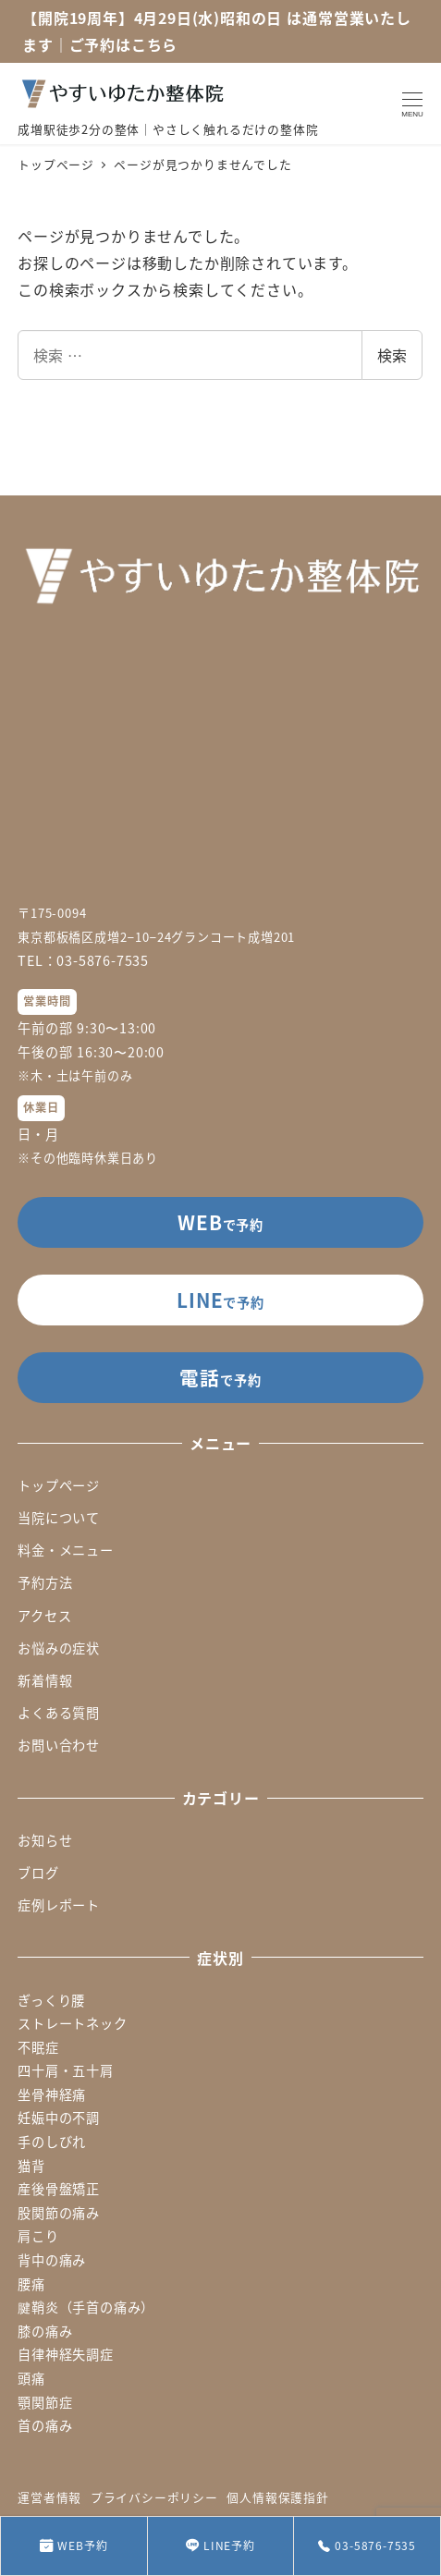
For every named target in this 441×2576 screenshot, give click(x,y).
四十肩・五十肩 (66, 2070)
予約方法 (45, 1582)
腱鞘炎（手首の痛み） (86, 2307)
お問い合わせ (59, 1745)
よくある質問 (59, 1712)
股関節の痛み (59, 2213)
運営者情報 (49, 2497)
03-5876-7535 (367, 2545)
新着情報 (45, 1680)
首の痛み (45, 2425)
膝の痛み (45, 2331)
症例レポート (59, 1905)
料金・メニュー (66, 1550)
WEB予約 (73, 2546)
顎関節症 (45, 2402)
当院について (59, 1517)
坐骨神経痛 (52, 2094)
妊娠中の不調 (59, 2117)
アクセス (44, 1615)
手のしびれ (52, 2141)
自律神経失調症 (66, 2354)
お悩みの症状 (59, 1648)
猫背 (31, 2165)
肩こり (38, 2236)
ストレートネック (72, 2023)
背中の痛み (52, 2260)
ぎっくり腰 (51, 2000)
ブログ (38, 1872)
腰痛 (31, 2284)
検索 (392, 355)
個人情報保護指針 (277, 2497)
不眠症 (38, 2047)
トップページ (59, 1485)
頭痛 (31, 2378)
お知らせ (45, 1840)
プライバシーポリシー (154, 2497)
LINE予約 (220, 2546)
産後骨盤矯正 (59, 2188)
